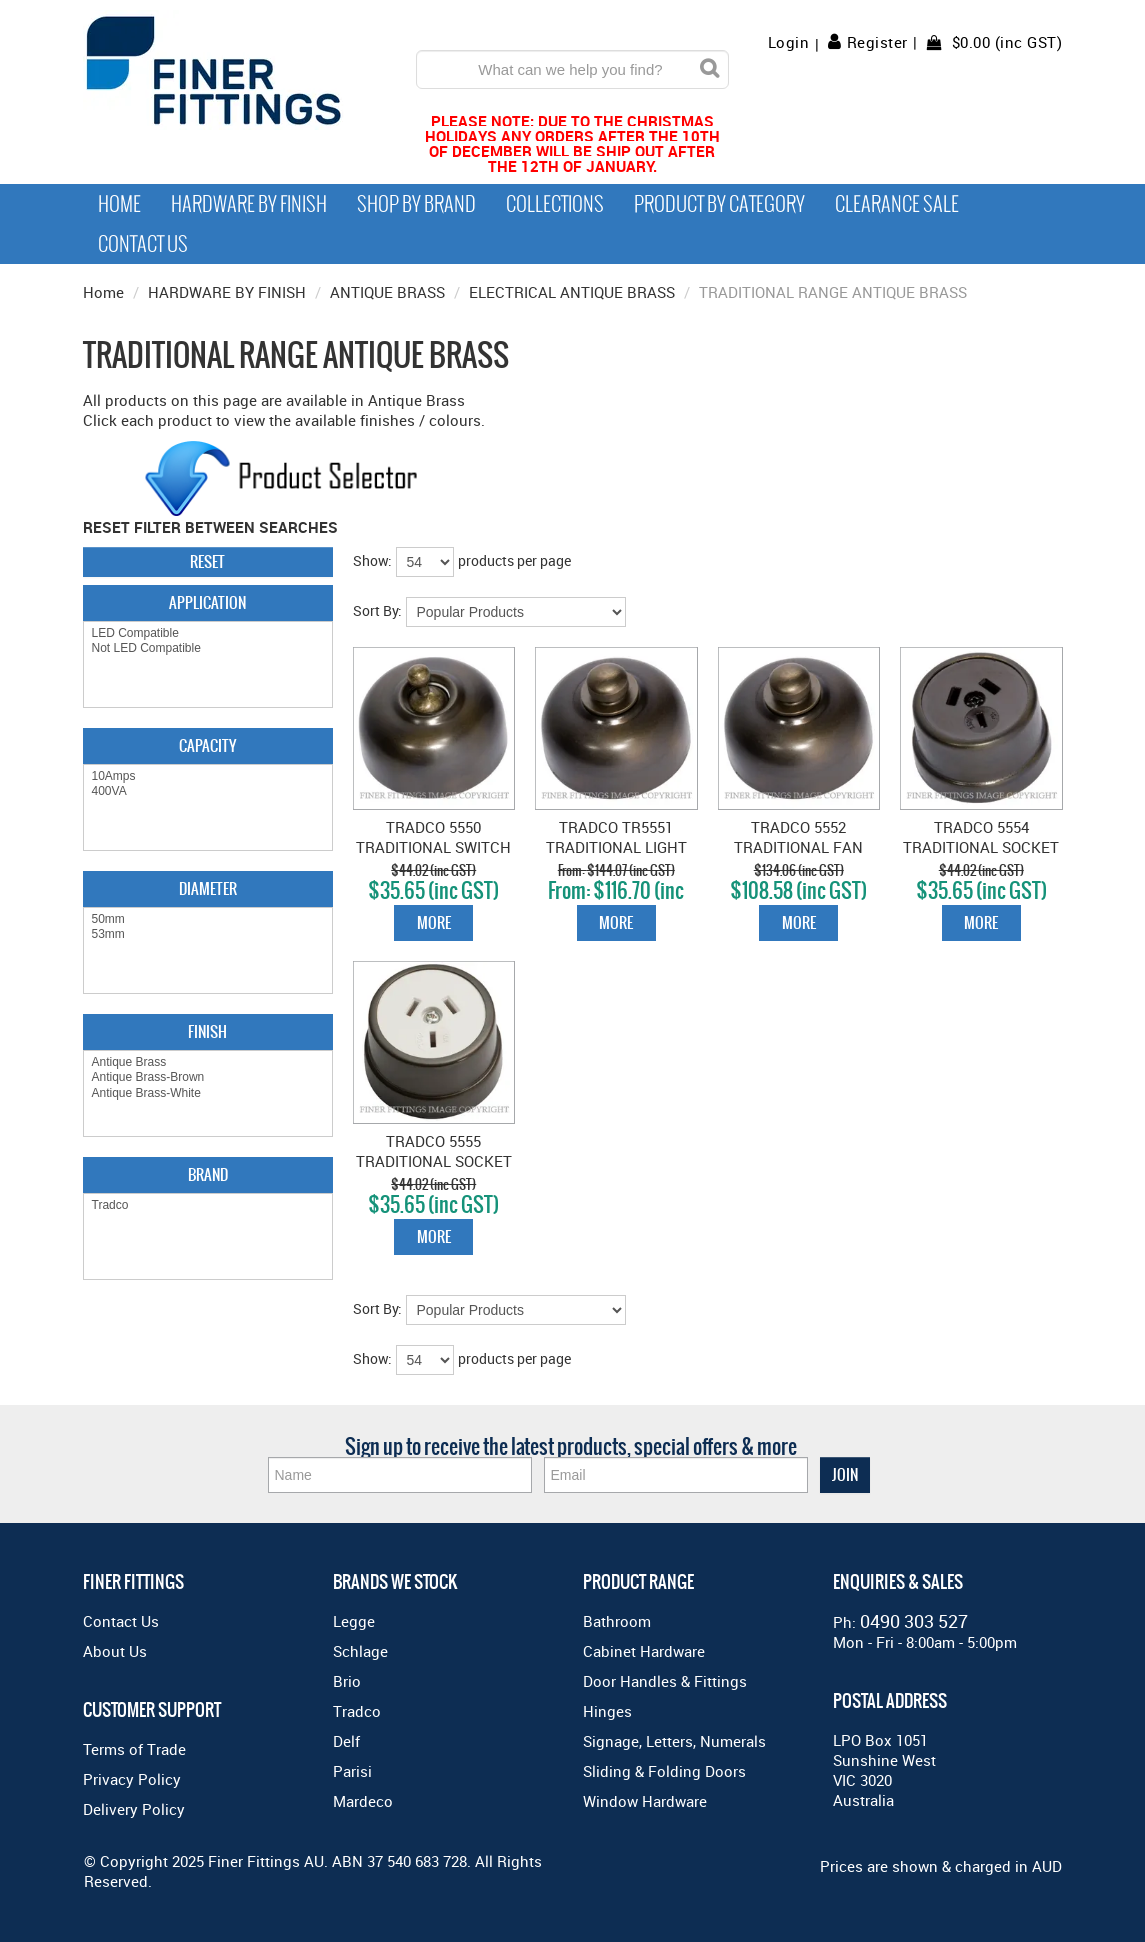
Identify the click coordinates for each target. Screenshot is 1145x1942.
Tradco (208, 1205)
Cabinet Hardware (644, 1651)
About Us (115, 1651)
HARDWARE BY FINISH (227, 292)
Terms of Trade (134, 1749)
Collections (555, 204)
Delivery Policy (134, 1809)
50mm (208, 919)
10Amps (208, 776)
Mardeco (363, 1801)
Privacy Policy (132, 1779)
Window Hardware (645, 1801)
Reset (207, 561)
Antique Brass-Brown (208, 1077)
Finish (207, 1031)
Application (207, 602)
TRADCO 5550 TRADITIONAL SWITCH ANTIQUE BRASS (433, 847)
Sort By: (377, 610)
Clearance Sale (897, 204)
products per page (514, 560)
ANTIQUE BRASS (387, 292)
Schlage (360, 1651)
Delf (346, 1741)
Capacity (207, 745)
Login (789, 42)
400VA (208, 791)
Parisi (352, 1771)
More (434, 922)
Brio (347, 1681)
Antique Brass (208, 1062)
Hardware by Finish (249, 204)
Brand (208, 1174)
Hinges (607, 1711)
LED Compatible (208, 633)
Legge (354, 1621)
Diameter (208, 888)
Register (877, 42)
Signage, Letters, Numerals (674, 1741)
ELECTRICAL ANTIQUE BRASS (572, 292)
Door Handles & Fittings (665, 1681)
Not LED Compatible (208, 648)
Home (119, 204)
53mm (208, 934)
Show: (372, 560)
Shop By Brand (416, 204)
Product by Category (719, 204)
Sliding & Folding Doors (664, 1771)
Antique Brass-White (208, 1093)
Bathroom (617, 1621)
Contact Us (143, 244)
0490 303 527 (914, 1621)
